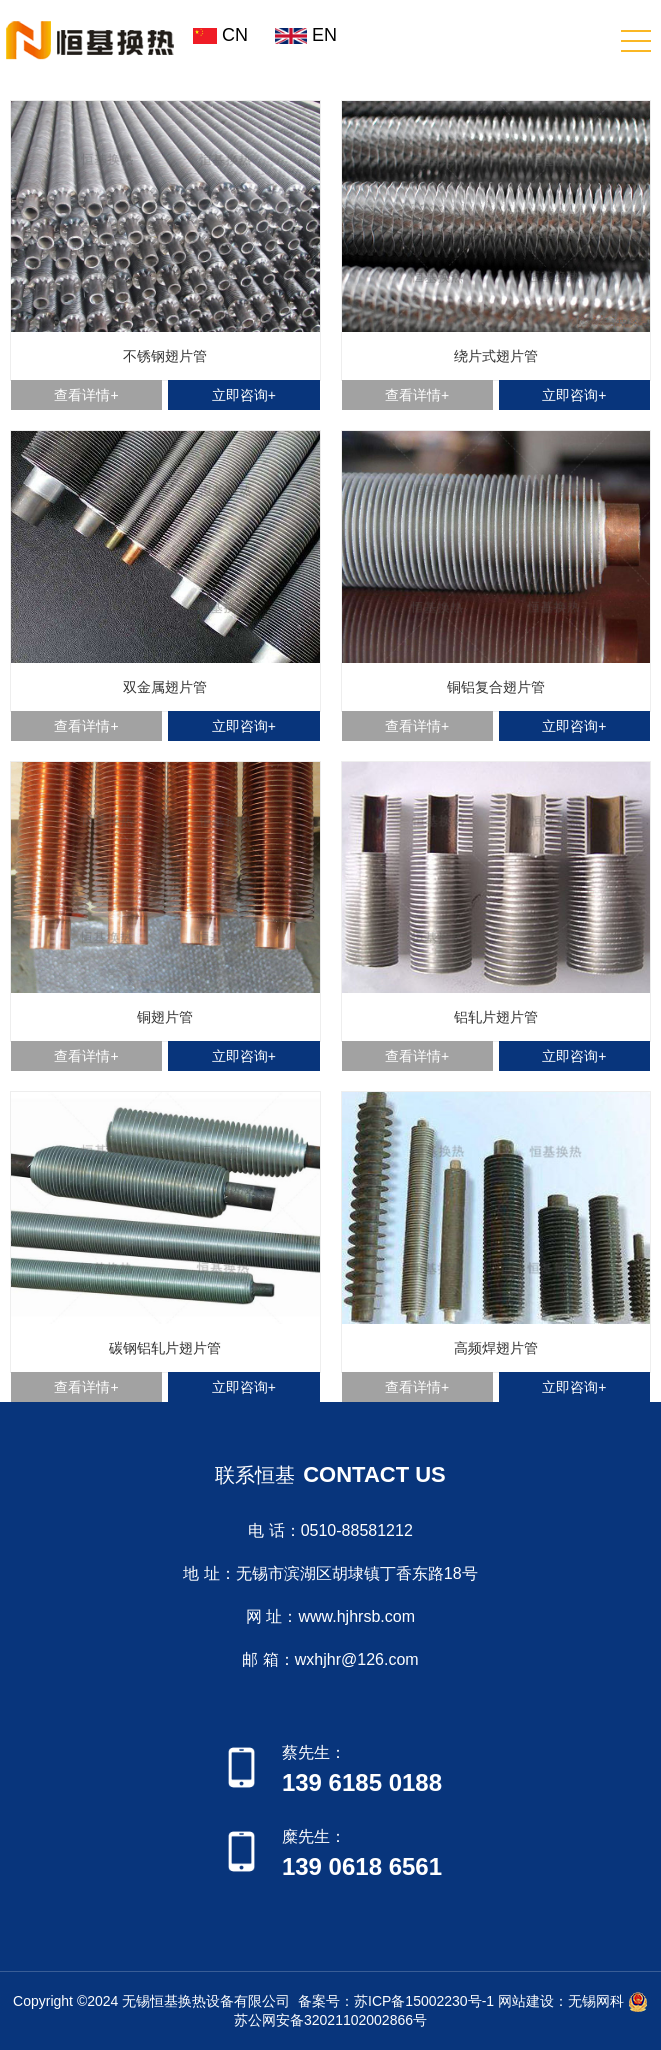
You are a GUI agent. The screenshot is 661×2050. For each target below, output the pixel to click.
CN (220, 35)
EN (303, 35)
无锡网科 (596, 2000)
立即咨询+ (244, 395)
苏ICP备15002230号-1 (424, 2000)
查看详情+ (86, 395)
